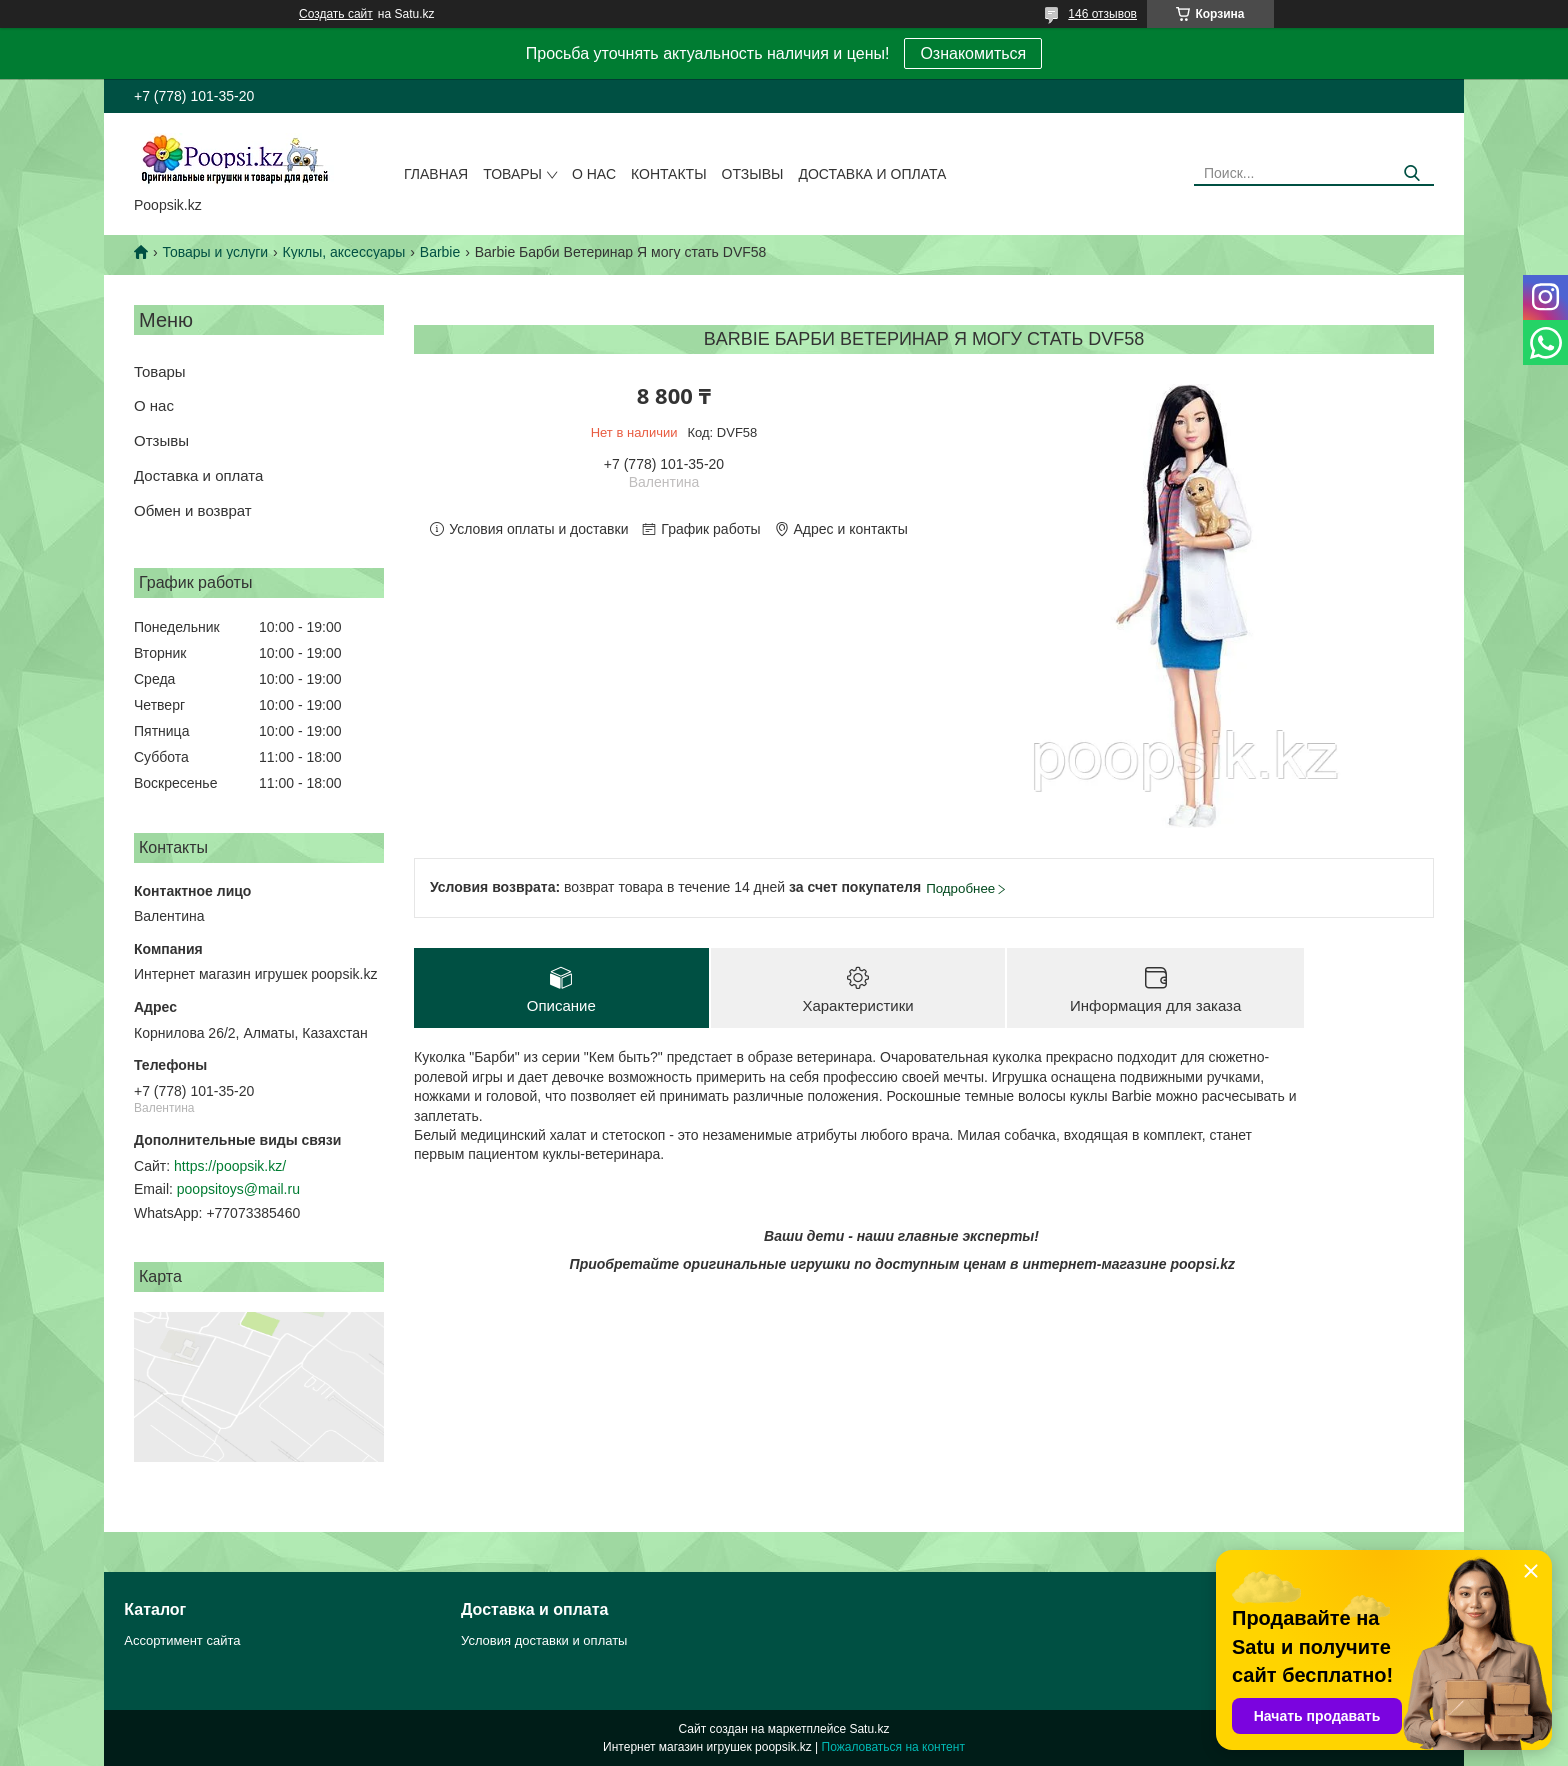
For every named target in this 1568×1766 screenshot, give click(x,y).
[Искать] (1411, 173)
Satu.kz (869, 1729)
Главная (436, 174)
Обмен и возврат (193, 510)
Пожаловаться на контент (893, 1747)
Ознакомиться (973, 53)
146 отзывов (1102, 14)
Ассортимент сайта (182, 1640)
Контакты (669, 174)
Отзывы (753, 174)
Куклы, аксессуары (344, 252)
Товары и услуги (215, 252)
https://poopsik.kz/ (230, 1166)
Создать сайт (336, 14)
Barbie (440, 252)
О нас (594, 174)
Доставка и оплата (872, 174)
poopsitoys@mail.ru (238, 1189)
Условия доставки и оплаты (544, 1640)
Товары (512, 174)
